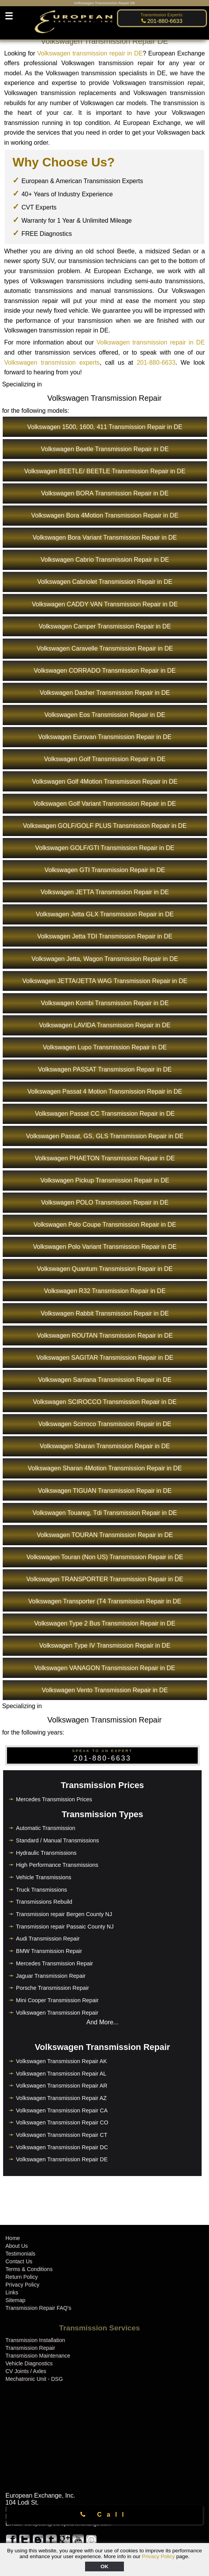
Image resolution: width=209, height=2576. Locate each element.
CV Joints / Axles (25, 2371)
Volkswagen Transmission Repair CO (62, 2122)
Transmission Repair (30, 2348)
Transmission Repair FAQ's (38, 2308)
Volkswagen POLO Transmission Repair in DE (105, 1202)
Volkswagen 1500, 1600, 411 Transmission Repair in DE (104, 427)
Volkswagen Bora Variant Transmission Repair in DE (105, 537)
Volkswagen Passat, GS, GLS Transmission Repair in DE (105, 1136)
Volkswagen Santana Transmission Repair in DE (104, 1379)
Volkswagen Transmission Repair (57, 2013)
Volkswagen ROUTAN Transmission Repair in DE (105, 1335)
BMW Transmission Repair (49, 1951)
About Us (16, 2246)
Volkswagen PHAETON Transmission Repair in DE (105, 1158)
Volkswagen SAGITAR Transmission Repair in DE (104, 1357)
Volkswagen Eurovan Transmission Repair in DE (104, 737)
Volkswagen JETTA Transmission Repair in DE (105, 892)
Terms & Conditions (28, 2269)
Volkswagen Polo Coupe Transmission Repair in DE (104, 1224)
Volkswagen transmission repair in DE (90, 53)
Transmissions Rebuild (44, 1902)
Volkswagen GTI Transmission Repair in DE (105, 870)
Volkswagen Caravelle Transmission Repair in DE (105, 648)
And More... (102, 2022)
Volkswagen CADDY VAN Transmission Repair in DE (105, 604)
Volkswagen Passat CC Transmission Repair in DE (105, 1113)
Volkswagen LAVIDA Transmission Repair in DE (105, 1025)
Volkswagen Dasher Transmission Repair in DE (105, 692)
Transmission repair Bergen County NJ (64, 1914)
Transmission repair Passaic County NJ (64, 1926)
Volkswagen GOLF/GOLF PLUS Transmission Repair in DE (105, 825)
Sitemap (15, 2300)
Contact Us (18, 2261)
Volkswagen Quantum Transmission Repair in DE (105, 1268)
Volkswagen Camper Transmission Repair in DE (104, 626)
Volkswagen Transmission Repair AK (61, 2061)
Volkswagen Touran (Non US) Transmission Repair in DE (104, 1557)
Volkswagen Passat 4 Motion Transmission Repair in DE (105, 1091)
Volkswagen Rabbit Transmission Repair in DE (105, 1313)
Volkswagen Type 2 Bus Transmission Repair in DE (104, 1623)
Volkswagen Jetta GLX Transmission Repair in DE (105, 914)
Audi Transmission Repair (48, 1938)
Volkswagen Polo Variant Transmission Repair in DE (105, 1246)
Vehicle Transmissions (43, 1877)
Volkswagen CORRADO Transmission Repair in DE (105, 670)
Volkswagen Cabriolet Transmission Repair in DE (104, 581)
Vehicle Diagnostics (28, 2363)
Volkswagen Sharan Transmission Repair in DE (105, 1446)
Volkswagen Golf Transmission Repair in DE (104, 759)
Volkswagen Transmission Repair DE (62, 2159)
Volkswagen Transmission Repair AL (61, 2073)
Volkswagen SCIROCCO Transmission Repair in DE (105, 1402)
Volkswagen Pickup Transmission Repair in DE (104, 1180)
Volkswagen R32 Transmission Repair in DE (104, 1291)
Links (11, 2292)
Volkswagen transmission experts (52, 362)
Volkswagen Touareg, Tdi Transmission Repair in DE (105, 1513)
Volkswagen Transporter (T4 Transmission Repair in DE (104, 1601)
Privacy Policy (158, 2556)
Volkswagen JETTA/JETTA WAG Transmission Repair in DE (104, 981)
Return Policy (21, 2277)
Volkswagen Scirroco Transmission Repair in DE (104, 1424)
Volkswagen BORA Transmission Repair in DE (105, 493)
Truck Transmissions (41, 1890)
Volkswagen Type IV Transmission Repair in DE (105, 1645)
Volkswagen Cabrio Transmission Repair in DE (104, 559)
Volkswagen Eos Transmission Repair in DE (104, 715)
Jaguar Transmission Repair (50, 1976)
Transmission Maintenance (37, 2356)
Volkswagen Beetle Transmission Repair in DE (105, 449)
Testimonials (20, 2254)
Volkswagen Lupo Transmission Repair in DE (105, 1047)
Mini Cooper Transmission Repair (57, 2000)
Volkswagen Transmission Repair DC (62, 2147)
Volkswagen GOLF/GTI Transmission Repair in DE (104, 848)
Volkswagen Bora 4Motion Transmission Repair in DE (104, 515)
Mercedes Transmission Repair (54, 1963)
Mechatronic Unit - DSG (34, 2379)
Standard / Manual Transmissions (57, 1840)
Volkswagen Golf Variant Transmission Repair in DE (104, 803)
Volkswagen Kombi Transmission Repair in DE (105, 1003)
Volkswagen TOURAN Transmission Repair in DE (105, 1535)
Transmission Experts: (162, 14)
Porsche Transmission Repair (52, 1988)
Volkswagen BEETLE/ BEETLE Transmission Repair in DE (104, 471)
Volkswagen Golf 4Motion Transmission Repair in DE (105, 781)
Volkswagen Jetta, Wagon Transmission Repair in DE (104, 959)
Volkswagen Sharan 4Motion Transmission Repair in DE (105, 1468)
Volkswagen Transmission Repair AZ (61, 2098)
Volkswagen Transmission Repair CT (61, 2135)
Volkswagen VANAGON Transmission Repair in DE (105, 1668)
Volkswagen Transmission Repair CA (62, 2110)
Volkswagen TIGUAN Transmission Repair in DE (105, 1490)
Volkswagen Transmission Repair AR (61, 2086)
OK (104, 2566)
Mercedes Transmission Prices (54, 1799)
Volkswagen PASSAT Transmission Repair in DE (105, 1069)
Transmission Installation (35, 2340)
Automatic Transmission (45, 1828)
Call (104, 2514)
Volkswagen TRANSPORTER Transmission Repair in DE (104, 1579)
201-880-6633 (156, 362)
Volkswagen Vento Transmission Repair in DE (105, 1690)
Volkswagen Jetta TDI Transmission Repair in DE (104, 936)
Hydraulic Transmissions (46, 1853)
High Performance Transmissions (57, 1865)
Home (12, 2238)
